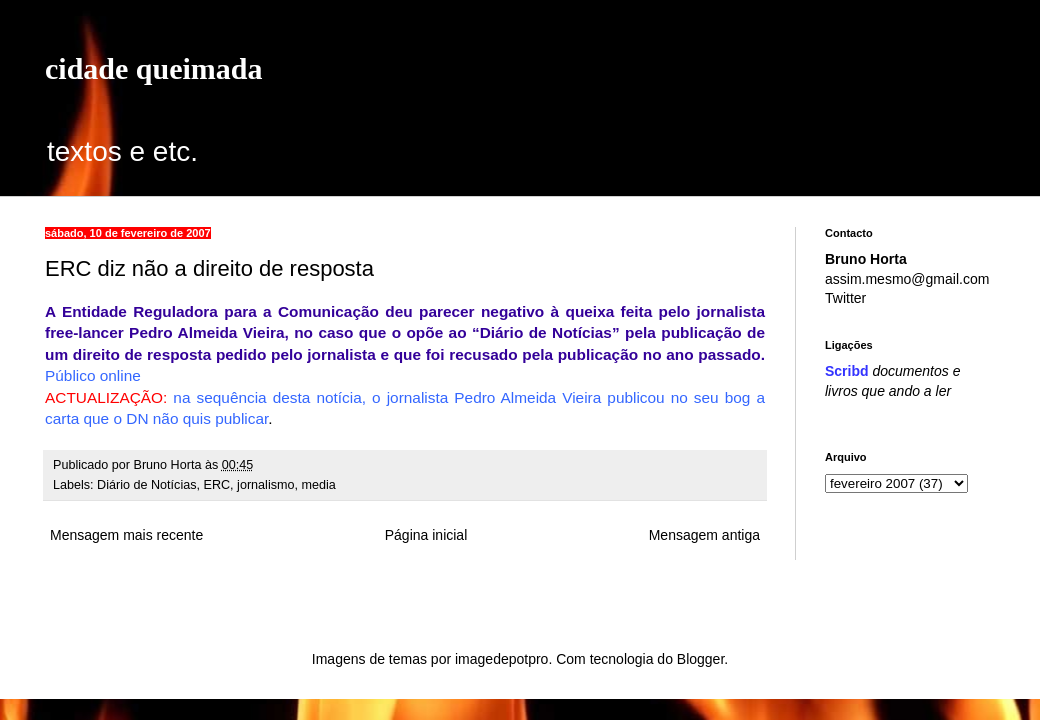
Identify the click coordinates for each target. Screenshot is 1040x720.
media (319, 485)
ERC (217, 485)
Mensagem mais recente (126, 535)
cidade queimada (154, 68)
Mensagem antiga (704, 535)
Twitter (845, 298)
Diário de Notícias (146, 485)
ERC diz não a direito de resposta (209, 268)
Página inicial (426, 535)
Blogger (700, 659)
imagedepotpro (501, 659)
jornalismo (265, 485)
